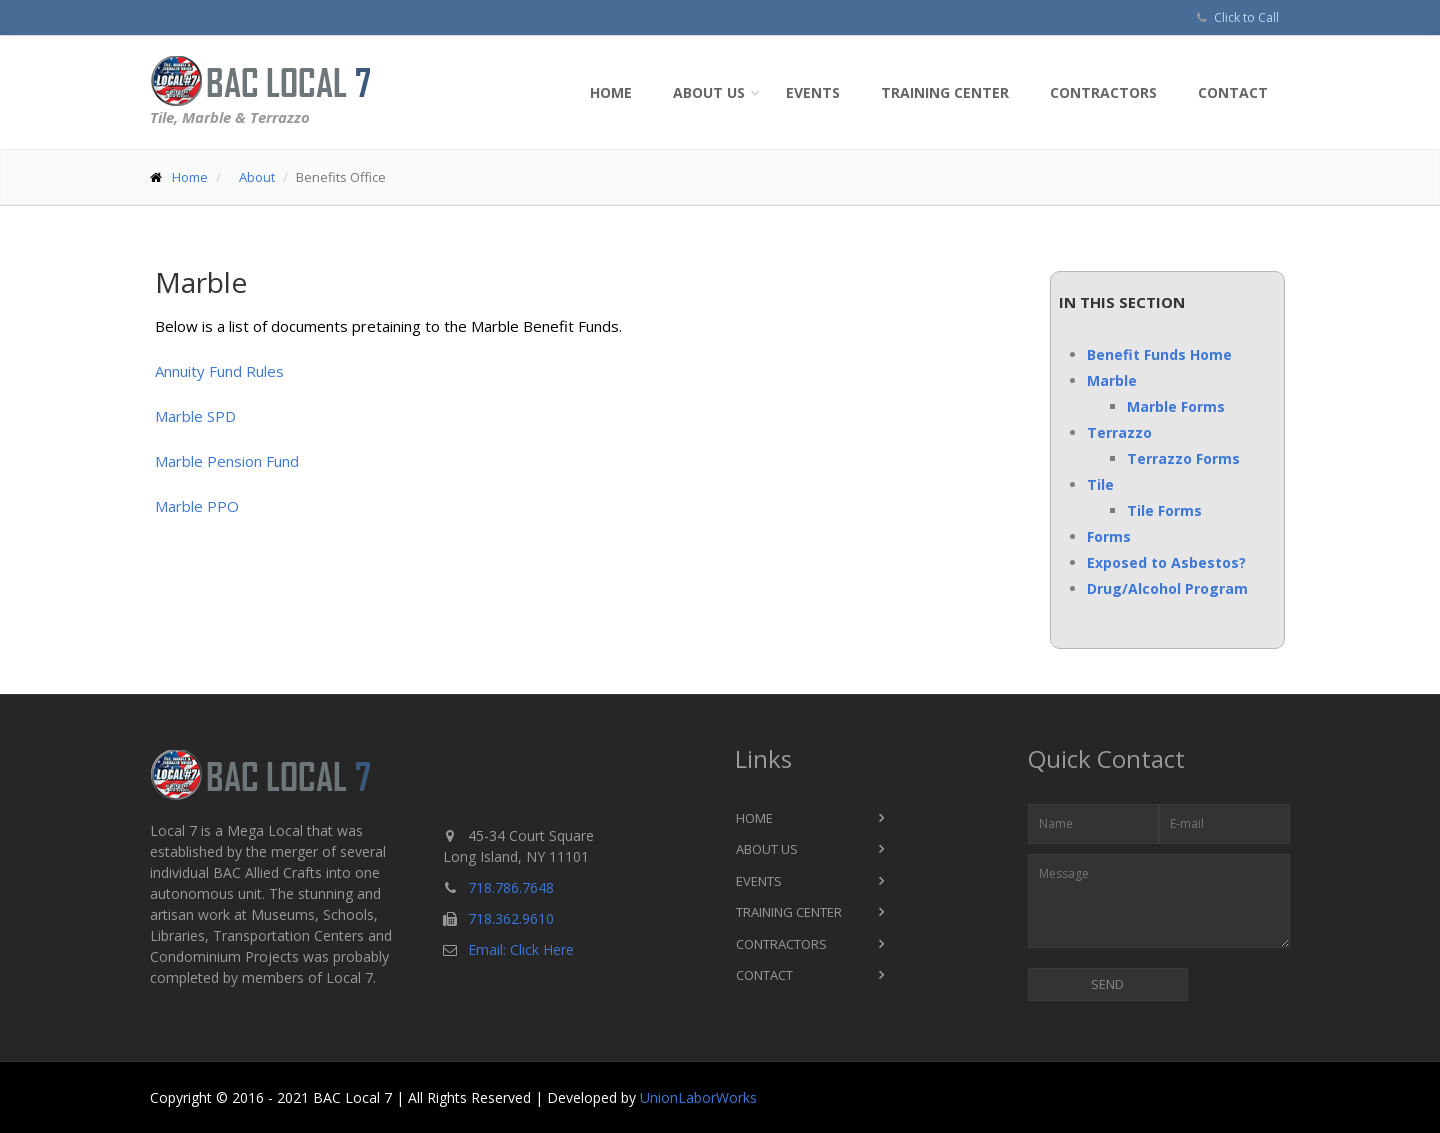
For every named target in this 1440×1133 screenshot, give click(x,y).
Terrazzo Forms (1183, 458)
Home (611, 92)
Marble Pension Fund (227, 461)
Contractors (1103, 92)
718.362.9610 (511, 918)
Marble (1112, 380)
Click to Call (1246, 17)
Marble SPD (195, 416)
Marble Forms (1176, 406)
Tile (1100, 484)
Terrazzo (1119, 432)
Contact (1233, 92)
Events (813, 92)
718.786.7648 (511, 887)
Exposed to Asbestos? (1166, 562)
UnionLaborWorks (698, 1097)
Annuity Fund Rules (219, 371)
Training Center (945, 92)
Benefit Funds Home (1159, 354)
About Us (709, 92)
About (257, 177)
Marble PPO (197, 506)
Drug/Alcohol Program (1167, 588)
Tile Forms (1164, 510)
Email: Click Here (521, 949)
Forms (1109, 536)
